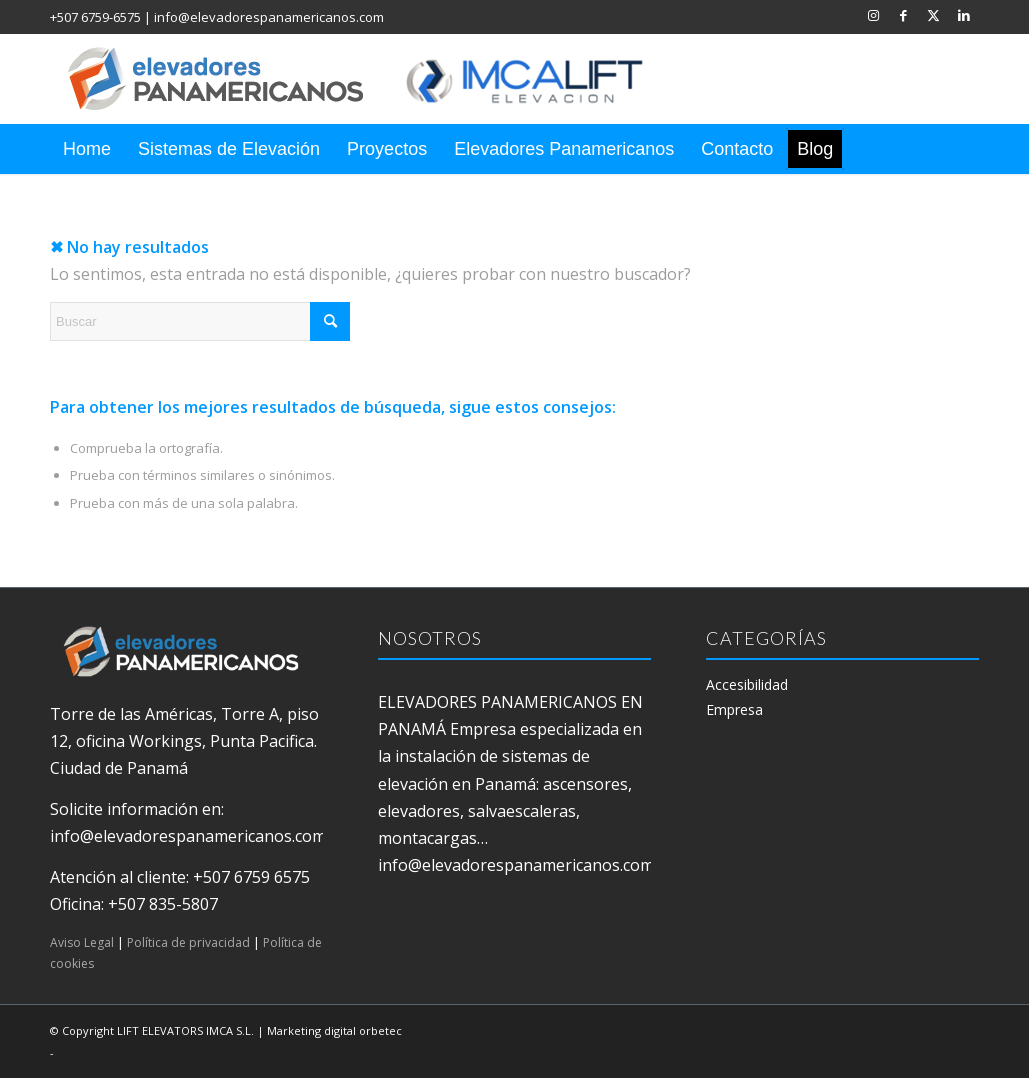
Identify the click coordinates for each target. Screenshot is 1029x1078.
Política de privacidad (188, 942)
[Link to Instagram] (873, 15)
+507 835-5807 (163, 904)
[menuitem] (87, 149)
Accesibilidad (747, 684)
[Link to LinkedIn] (964, 15)
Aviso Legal (82, 942)
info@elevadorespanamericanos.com (269, 17)
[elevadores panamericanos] (375, 79)
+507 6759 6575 (251, 877)
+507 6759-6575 (95, 17)
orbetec (380, 1030)
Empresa (734, 709)
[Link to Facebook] (903, 15)
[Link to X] (933, 15)
